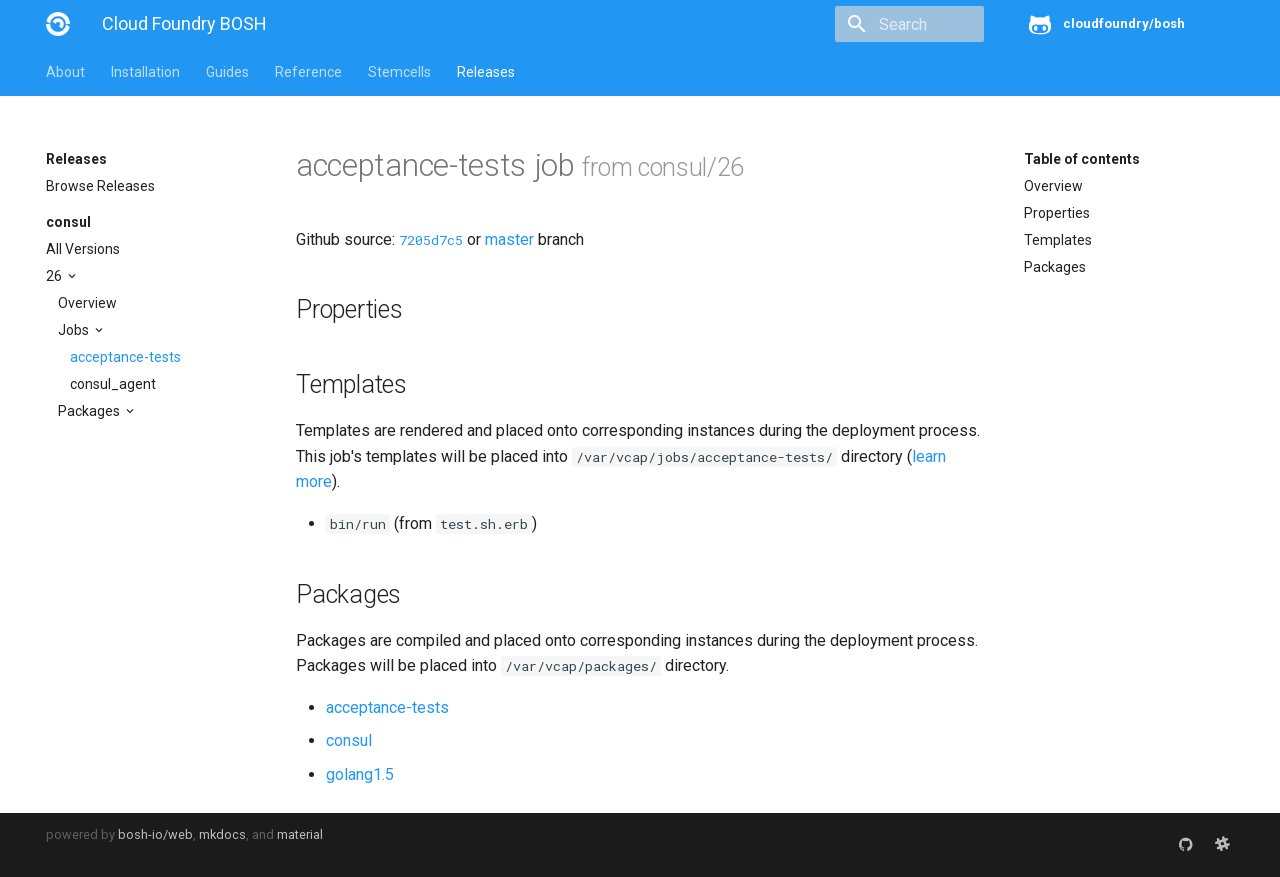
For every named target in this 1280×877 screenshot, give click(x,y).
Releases (486, 72)
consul (68, 222)
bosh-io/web (155, 834)
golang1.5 (360, 774)
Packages (90, 411)
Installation (145, 72)
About (65, 72)
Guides (227, 72)
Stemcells (399, 72)
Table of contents (1082, 159)
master (509, 239)
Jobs (75, 330)
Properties (1057, 213)
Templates (1058, 240)
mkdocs (222, 834)
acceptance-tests (125, 357)
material (300, 834)
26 (55, 276)
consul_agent (113, 384)
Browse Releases (100, 186)
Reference (308, 72)
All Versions (83, 249)
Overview (87, 303)
